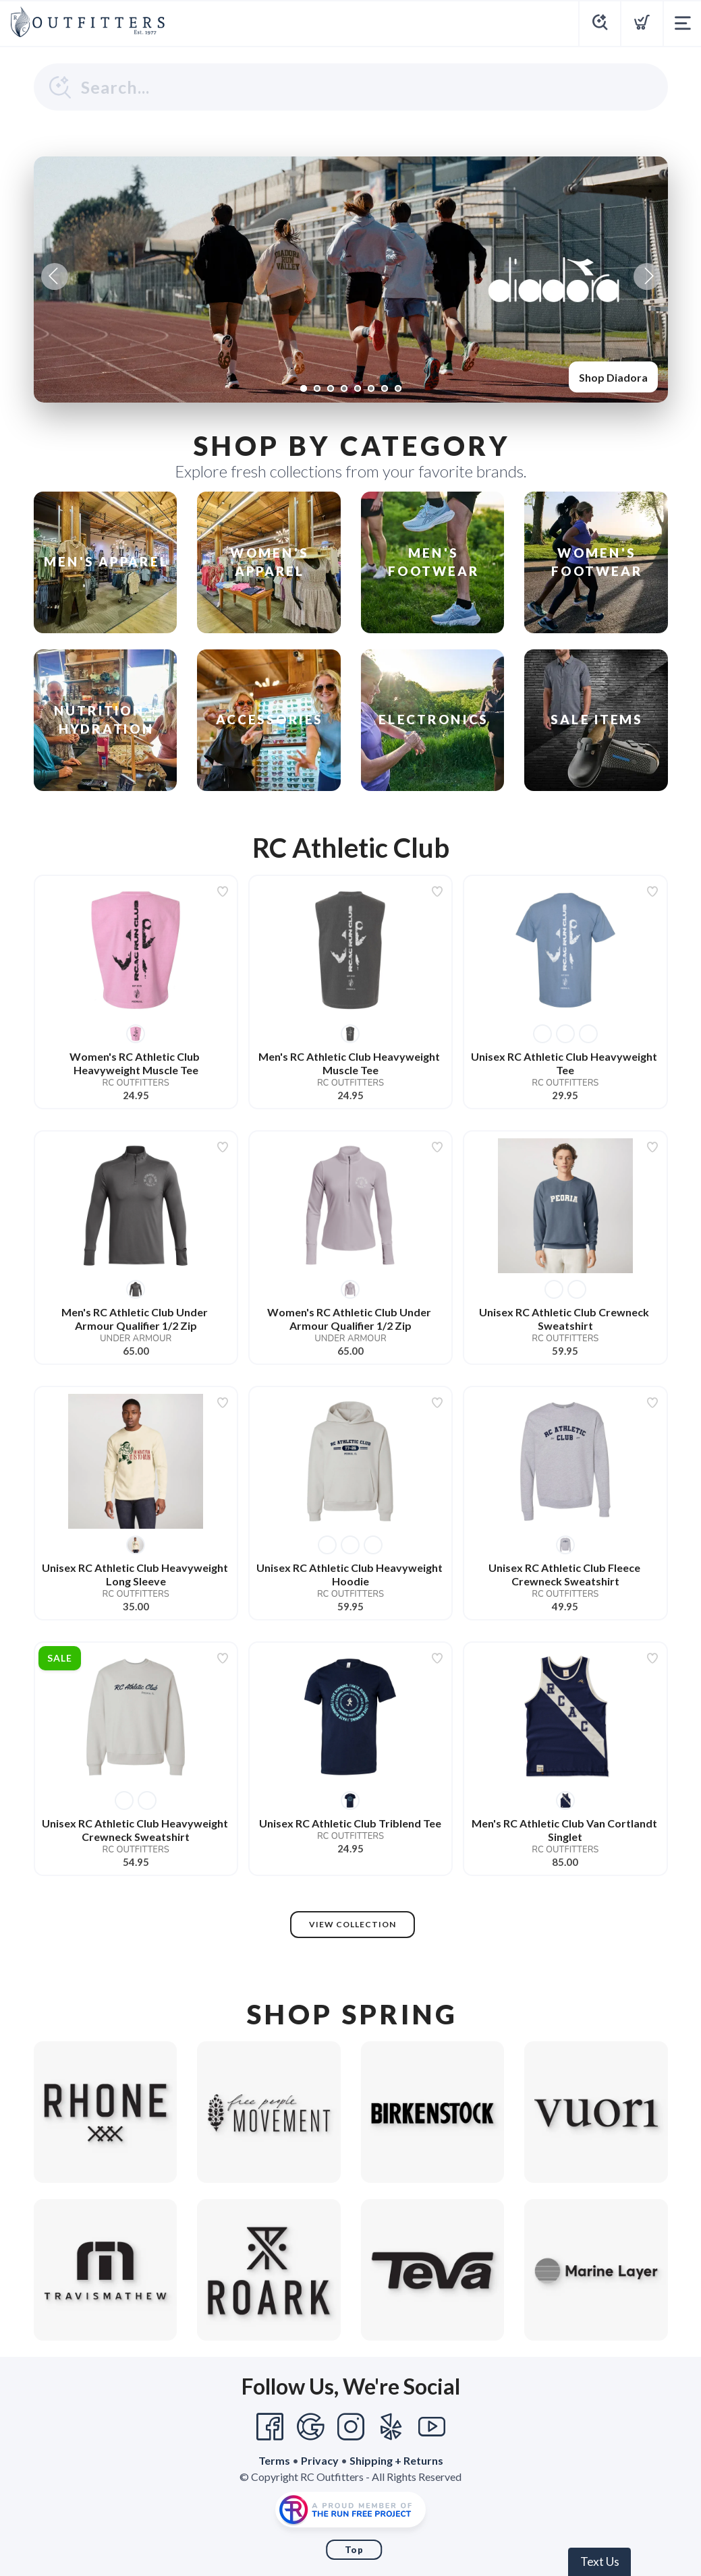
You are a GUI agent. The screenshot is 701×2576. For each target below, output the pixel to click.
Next (647, 276)
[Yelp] (391, 2427)
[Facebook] (270, 2427)
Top (354, 2549)
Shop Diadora (613, 377)
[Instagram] (351, 2427)
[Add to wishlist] (222, 891)
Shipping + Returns (396, 2460)
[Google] (310, 2427)
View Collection (352, 1924)
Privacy (320, 2460)
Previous (54, 276)
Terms (274, 2460)
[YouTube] (432, 2427)
